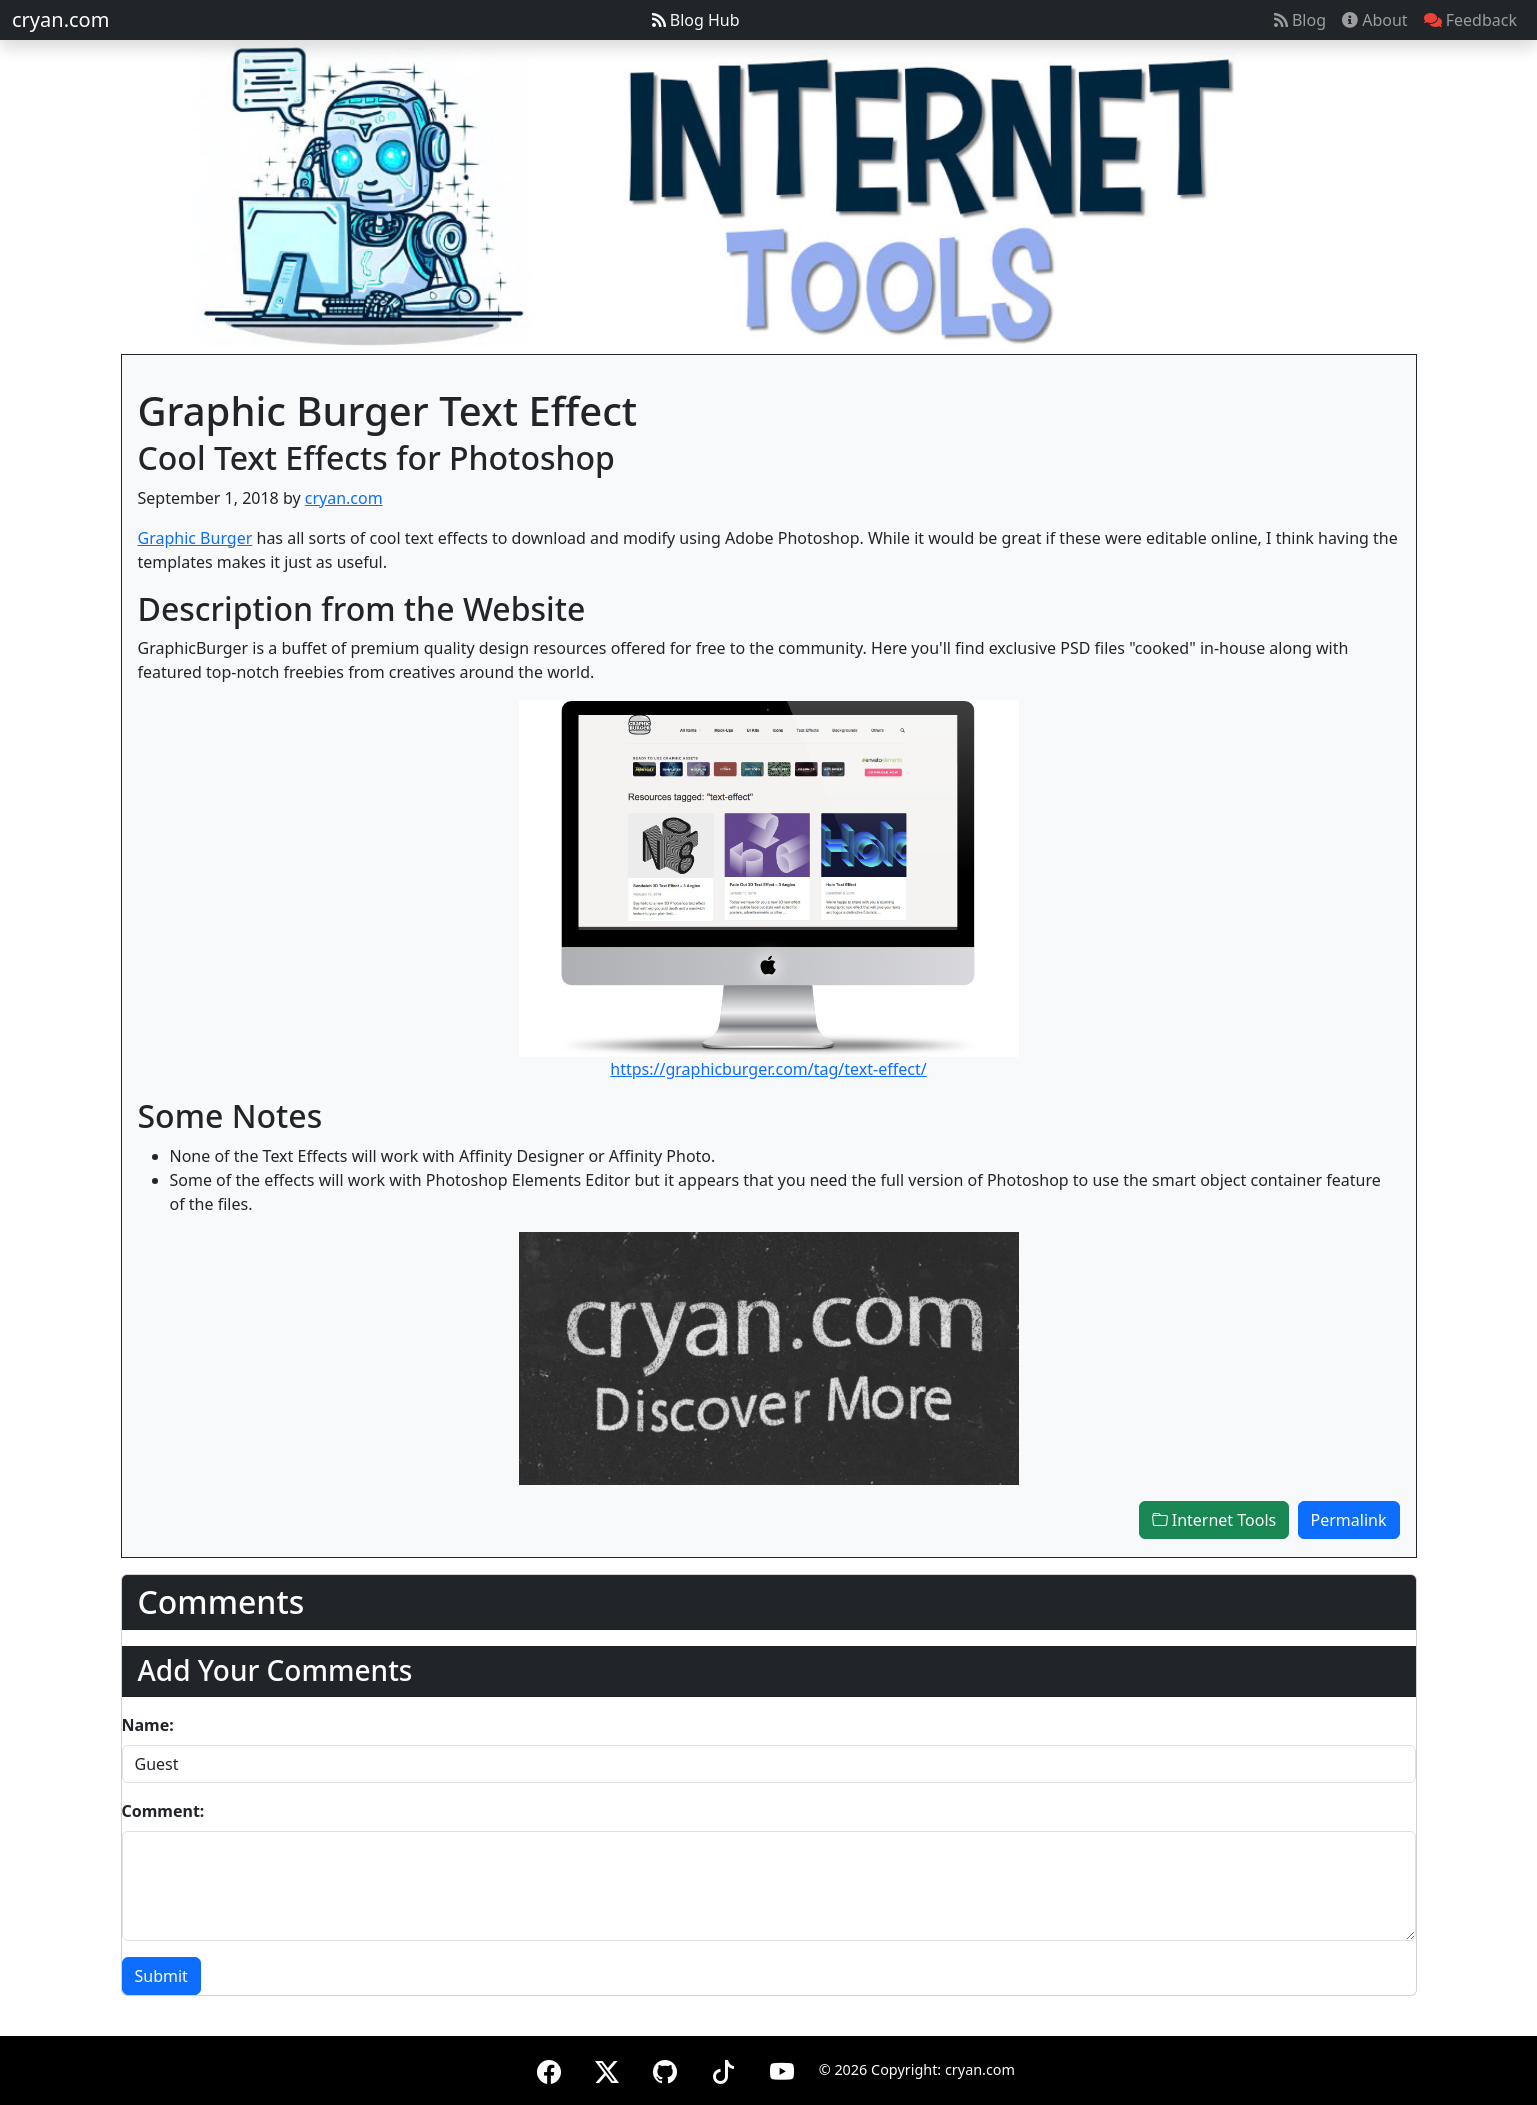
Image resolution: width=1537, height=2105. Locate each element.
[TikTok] (723, 2068)
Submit (161, 1976)
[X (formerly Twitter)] (607, 2068)
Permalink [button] (1349, 1520)
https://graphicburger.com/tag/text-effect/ (768, 1069)
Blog (1300, 20)
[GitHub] (665, 2068)
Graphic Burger (195, 538)
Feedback (1470, 20)
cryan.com (60, 19)
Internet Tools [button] (1214, 1520)
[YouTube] (782, 2068)
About (1375, 20)
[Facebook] (549, 2068)
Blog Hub (696, 20)
